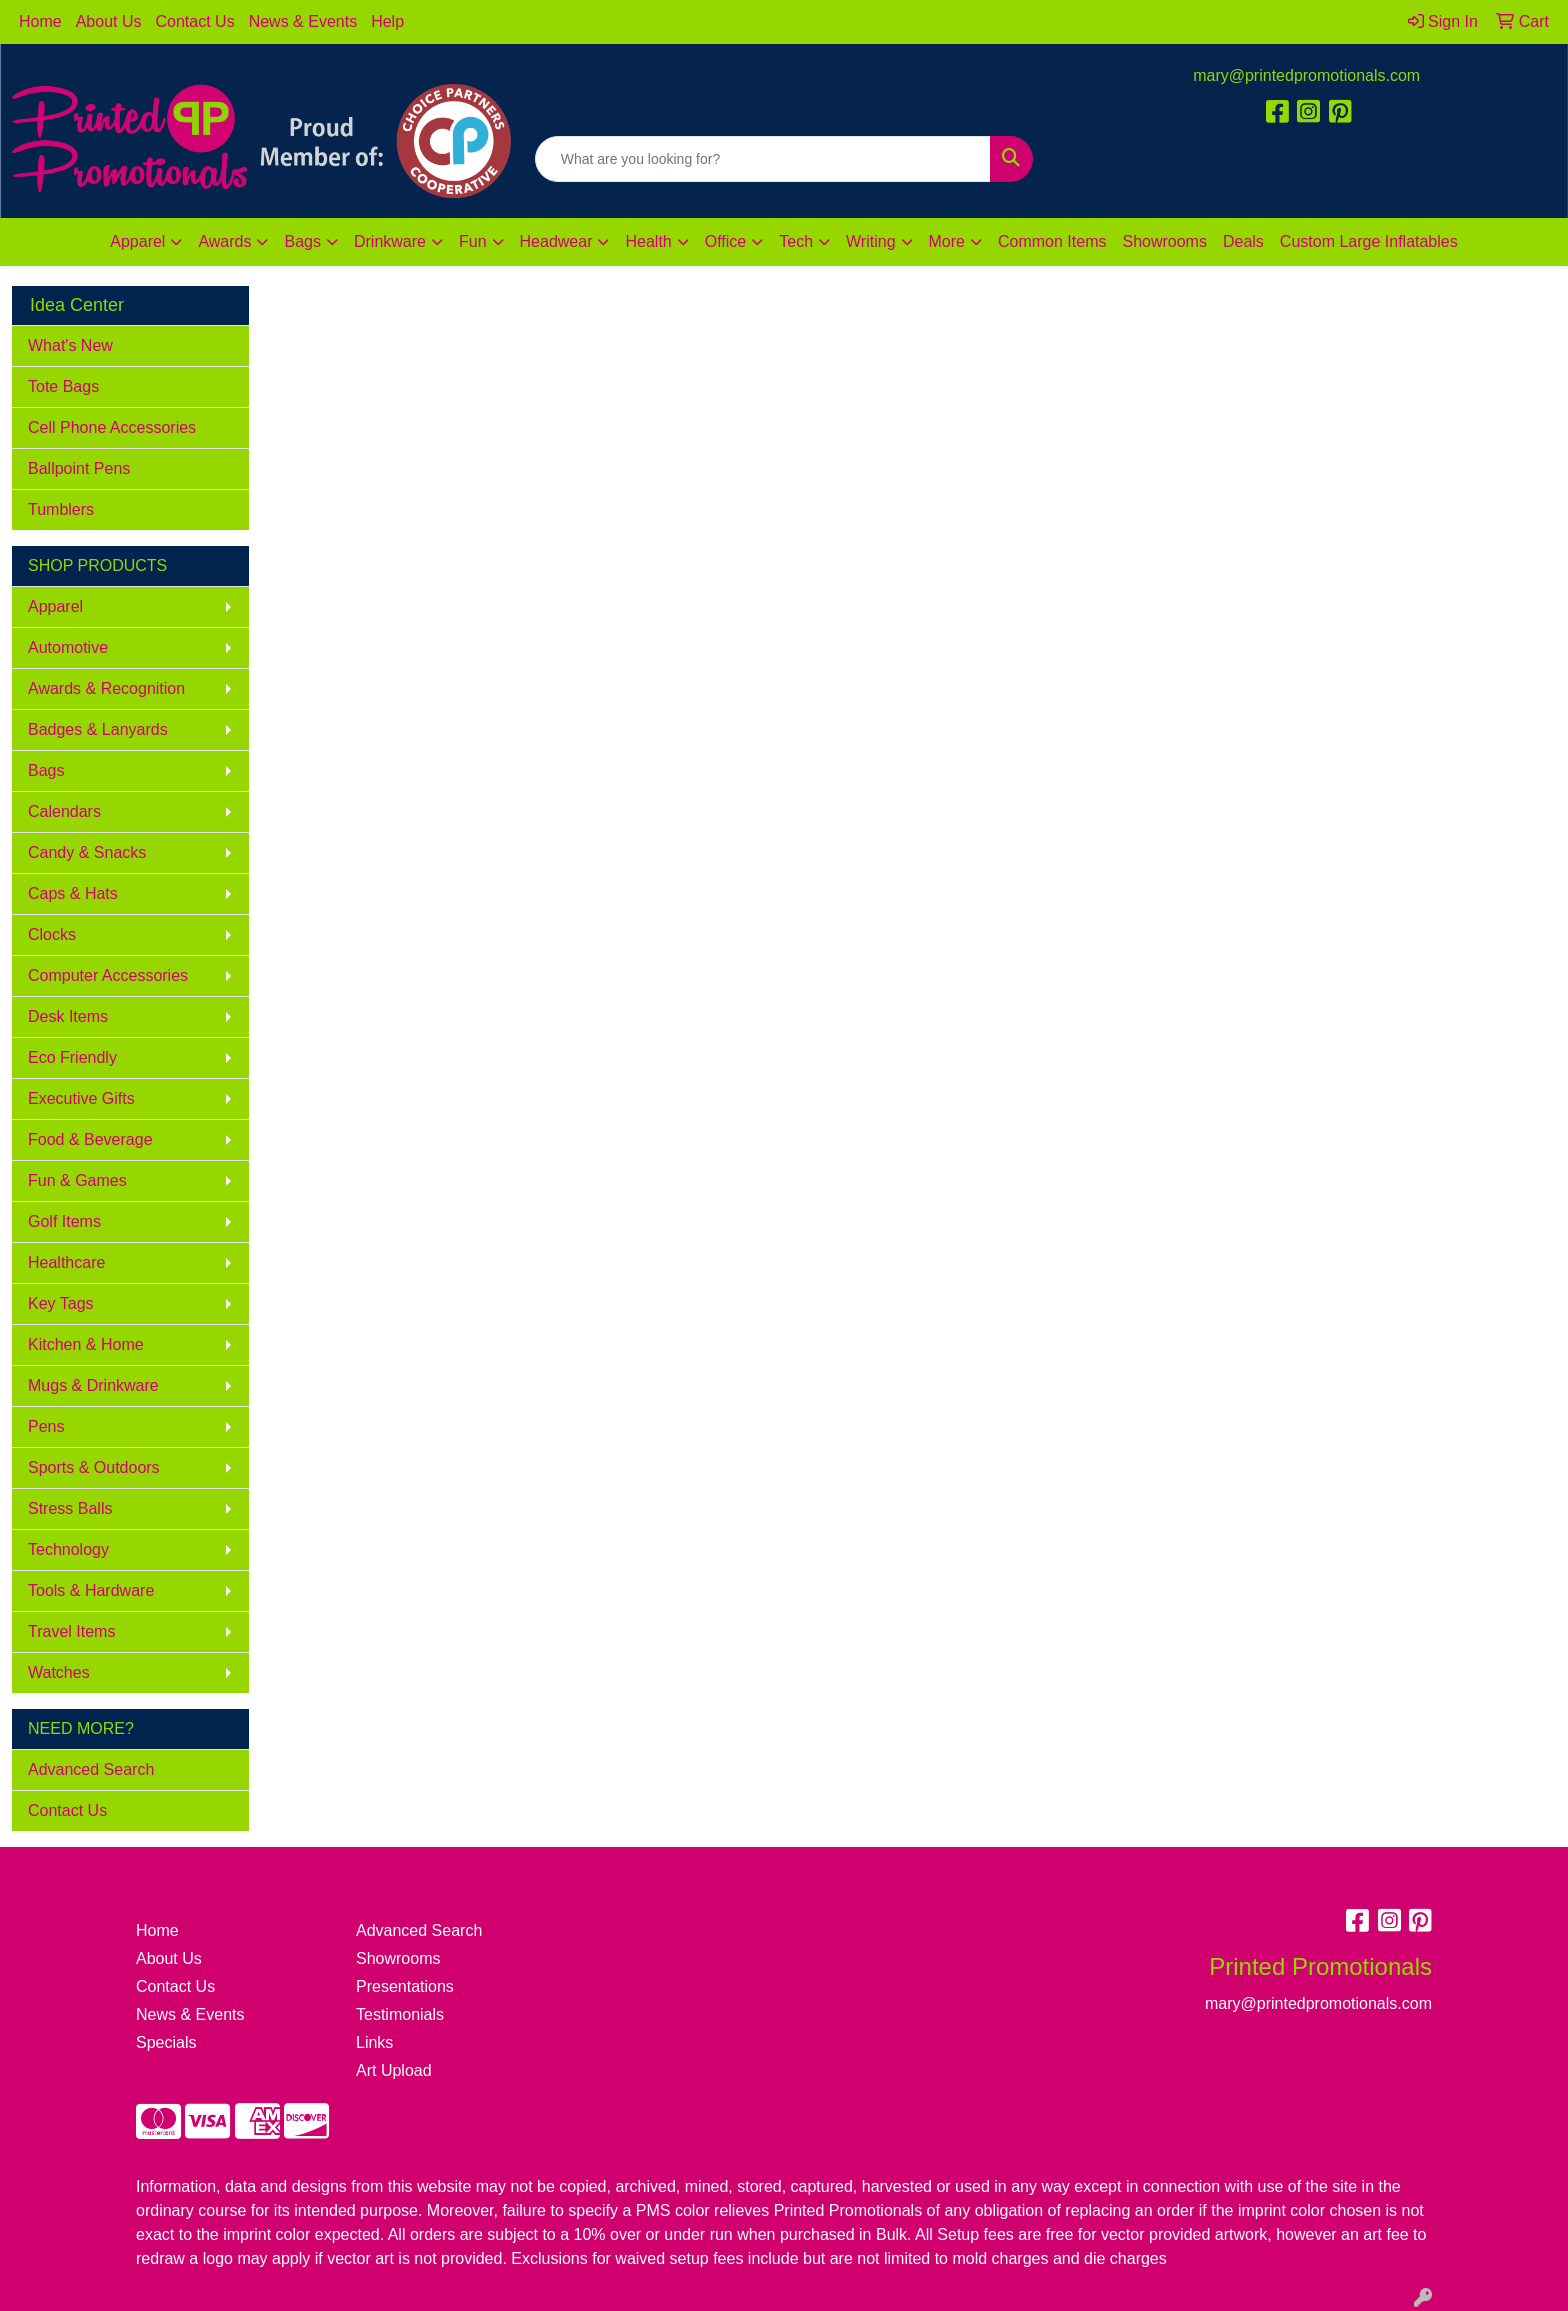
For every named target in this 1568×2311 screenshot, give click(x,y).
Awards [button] (224, 241)
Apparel (55, 606)
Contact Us (195, 21)
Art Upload (394, 2070)
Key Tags (61, 1303)
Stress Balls (70, 1508)
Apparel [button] (137, 241)
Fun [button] (473, 241)
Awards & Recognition (106, 688)
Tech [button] (796, 241)
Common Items (1052, 241)
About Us (109, 21)
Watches (59, 1672)
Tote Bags (63, 386)
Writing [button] (871, 241)
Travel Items (71, 1631)
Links (374, 2042)
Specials (166, 2042)
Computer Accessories (108, 975)
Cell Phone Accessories (112, 427)
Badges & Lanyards (98, 729)
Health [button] (648, 241)
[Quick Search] (763, 159)
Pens (46, 1426)
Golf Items (64, 1221)
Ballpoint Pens (79, 468)
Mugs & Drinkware (93, 1385)
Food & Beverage (90, 1139)
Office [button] (726, 241)
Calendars (64, 811)
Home (40, 21)
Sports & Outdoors (94, 1467)
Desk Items (68, 1016)
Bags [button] (302, 241)
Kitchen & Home (86, 1344)
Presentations (405, 1986)
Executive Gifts (81, 1098)
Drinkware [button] (390, 241)
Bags (46, 770)
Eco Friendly (72, 1057)
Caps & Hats (73, 893)
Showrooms (1164, 241)
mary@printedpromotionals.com (1306, 75)
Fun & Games (77, 1180)
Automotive (68, 647)
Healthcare (66, 1262)
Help (387, 21)
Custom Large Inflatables (1369, 241)
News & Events (303, 21)
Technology (68, 1549)
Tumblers (61, 509)
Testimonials (400, 2014)
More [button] (947, 241)
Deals (1243, 241)
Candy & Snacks (87, 852)
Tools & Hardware (91, 1590)
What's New (70, 345)
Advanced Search (91, 1769)
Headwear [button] (556, 241)
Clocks (52, 934)
